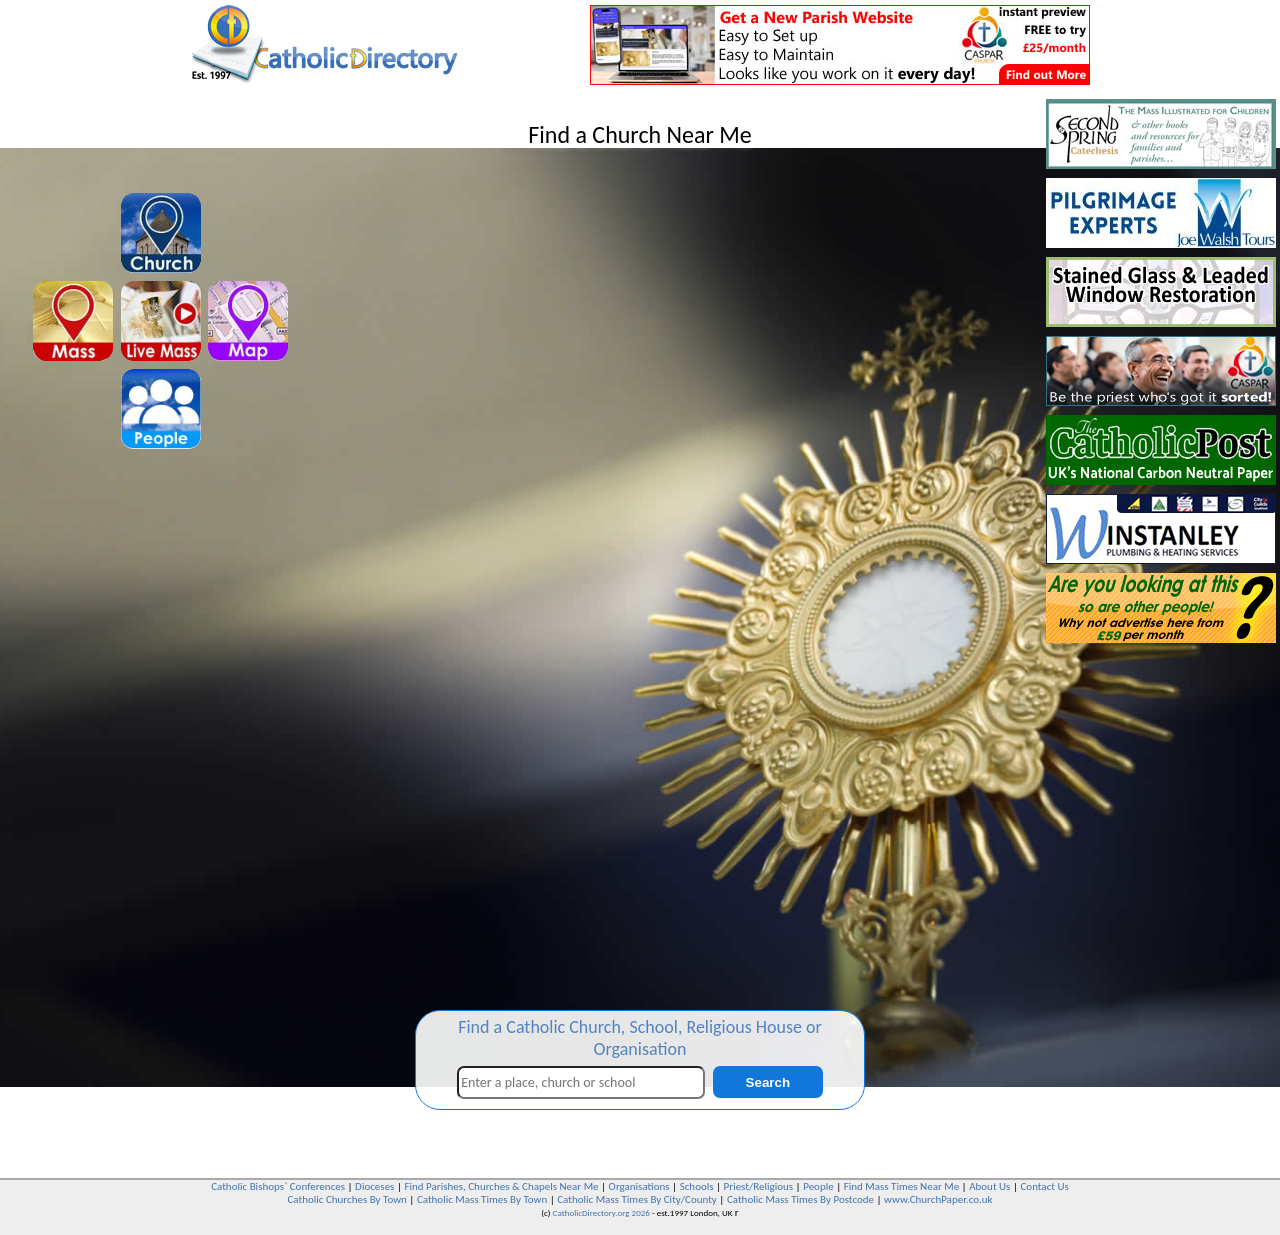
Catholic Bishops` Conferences (278, 1186)
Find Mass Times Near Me (901, 1186)
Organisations (639, 1186)
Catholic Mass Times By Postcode (800, 1199)
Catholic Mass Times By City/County (637, 1199)
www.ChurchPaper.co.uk (938, 1199)
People (818, 1186)
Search (768, 1082)
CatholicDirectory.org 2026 (601, 1212)
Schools (697, 1186)
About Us (989, 1186)
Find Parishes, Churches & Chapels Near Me (501, 1186)
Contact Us (1044, 1186)
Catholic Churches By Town (346, 1199)
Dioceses (374, 1186)
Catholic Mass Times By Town (482, 1199)
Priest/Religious (759, 1186)
